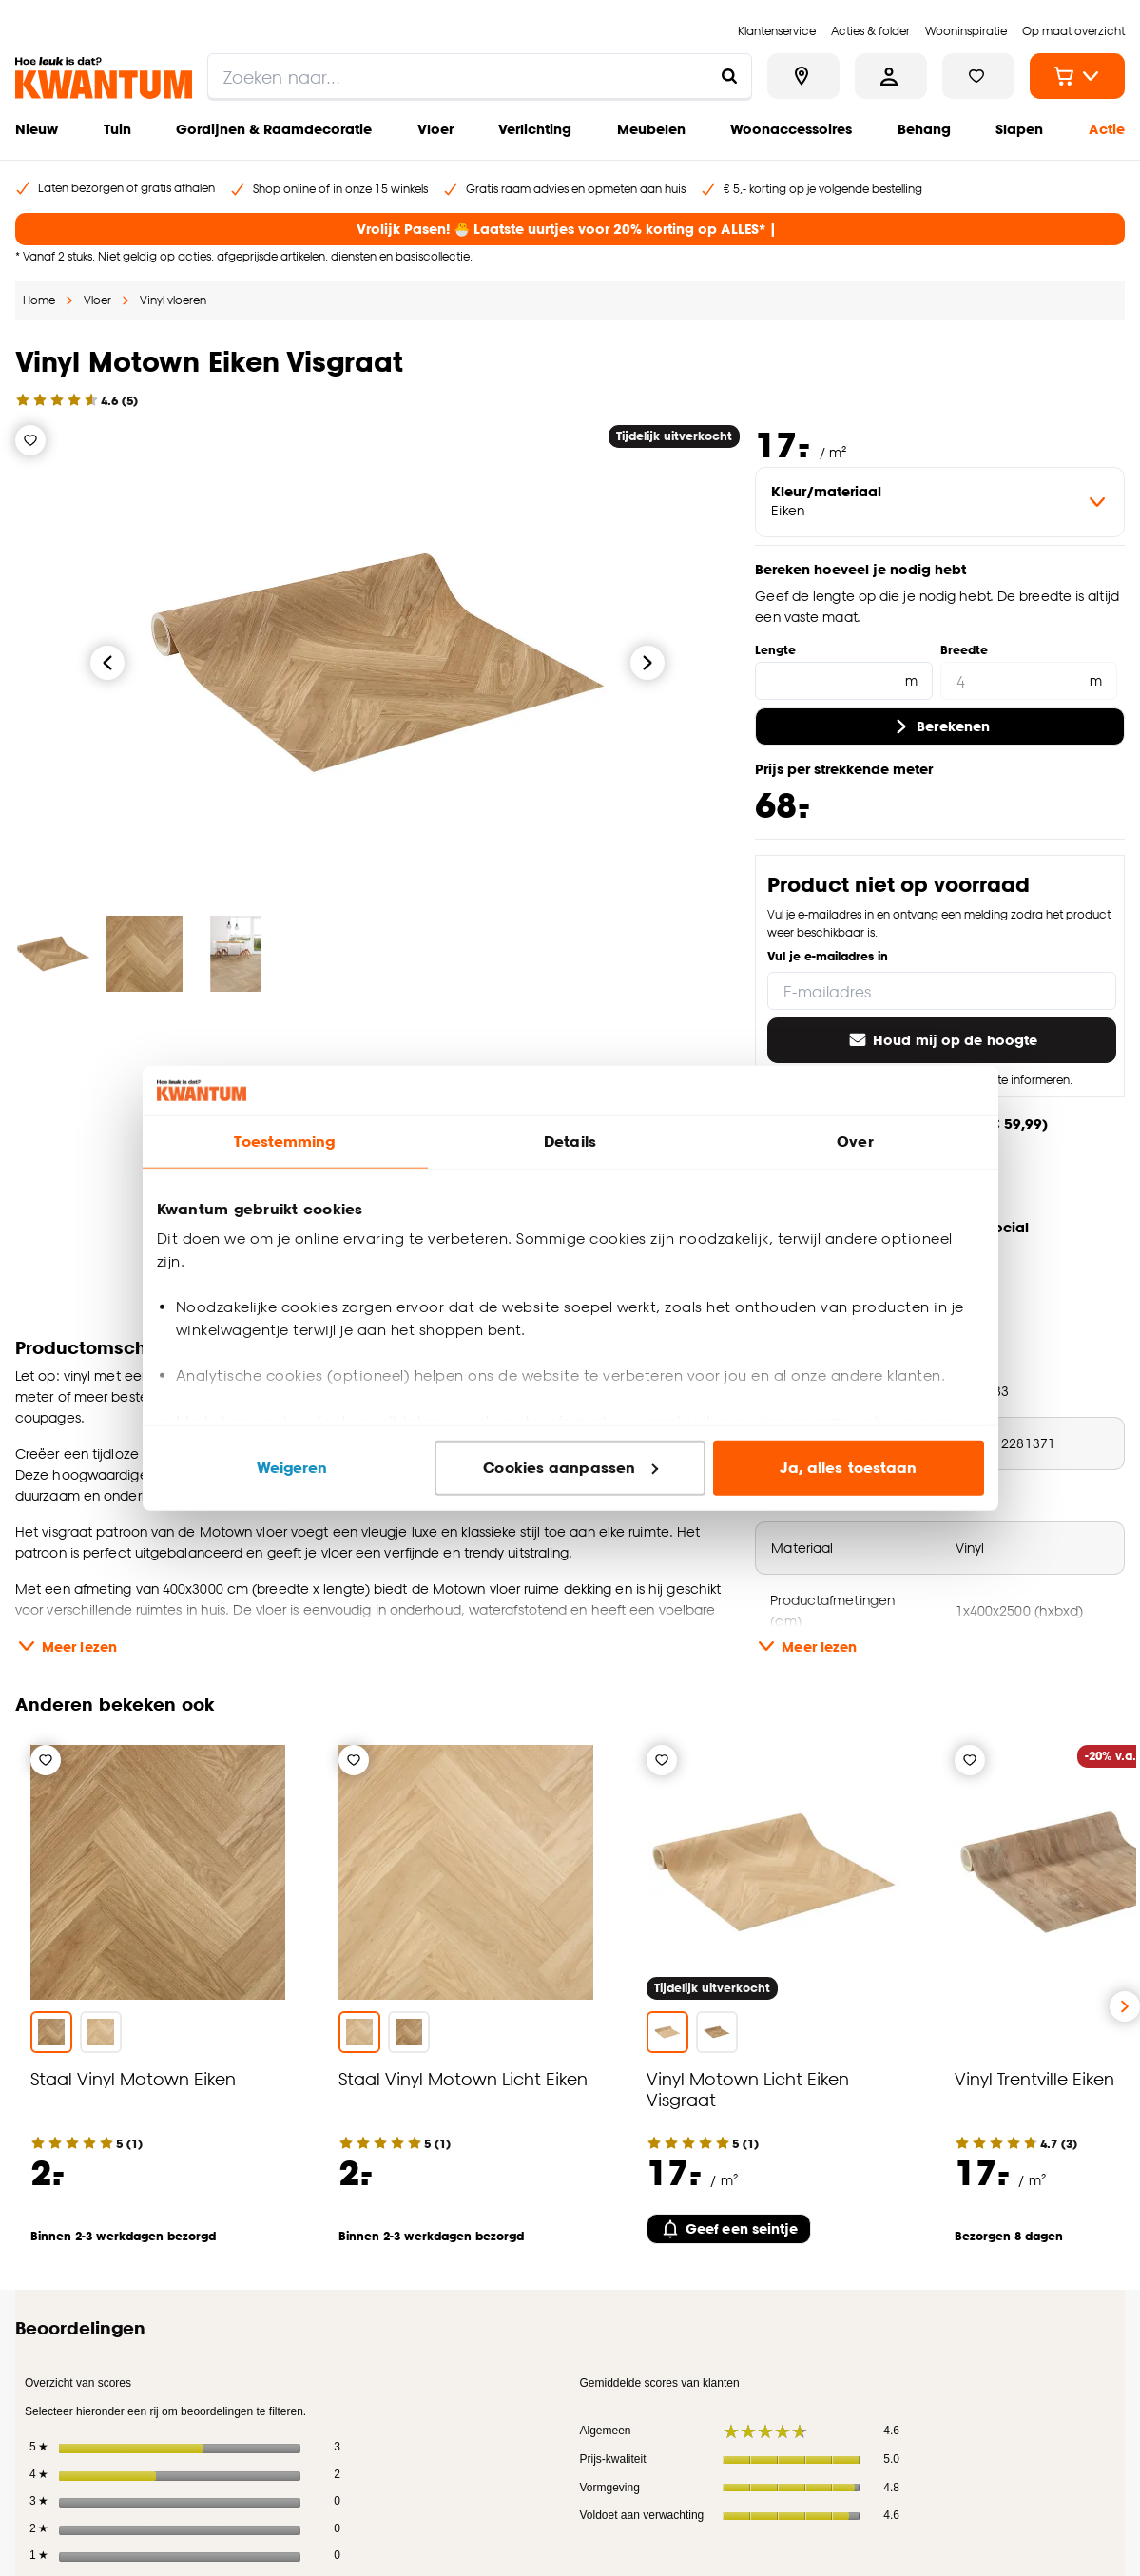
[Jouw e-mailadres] (824, 2374)
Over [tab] (855, 1142)
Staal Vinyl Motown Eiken (133, 2078)
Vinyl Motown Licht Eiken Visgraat (748, 2088)
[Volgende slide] (1125, 2006)
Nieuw (36, 129)
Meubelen (651, 129)
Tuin (117, 129)
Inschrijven (1050, 2374)
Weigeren (292, 1468)
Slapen (1019, 129)
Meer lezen (66, 1646)
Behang (924, 129)
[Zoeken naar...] (729, 76)
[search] (479, 76)
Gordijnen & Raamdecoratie (274, 129)
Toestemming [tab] (284, 1142)
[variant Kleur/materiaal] (940, 502)
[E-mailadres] (941, 991)
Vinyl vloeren (173, 300)
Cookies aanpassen (570, 1468)
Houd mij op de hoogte (941, 1040)
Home (39, 300)
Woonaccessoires (791, 129)
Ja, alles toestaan (849, 1468)
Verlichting (534, 129)
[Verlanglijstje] (30, 440)
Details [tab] (570, 1142)
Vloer (435, 129)
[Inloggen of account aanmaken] (891, 76)
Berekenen (940, 726)
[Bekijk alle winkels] (803, 76)
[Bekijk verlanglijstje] (978, 76)
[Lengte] (843, 681)
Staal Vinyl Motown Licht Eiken (463, 2078)
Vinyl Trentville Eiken (1034, 2078)
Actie (1107, 129)
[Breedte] (1028, 681)
